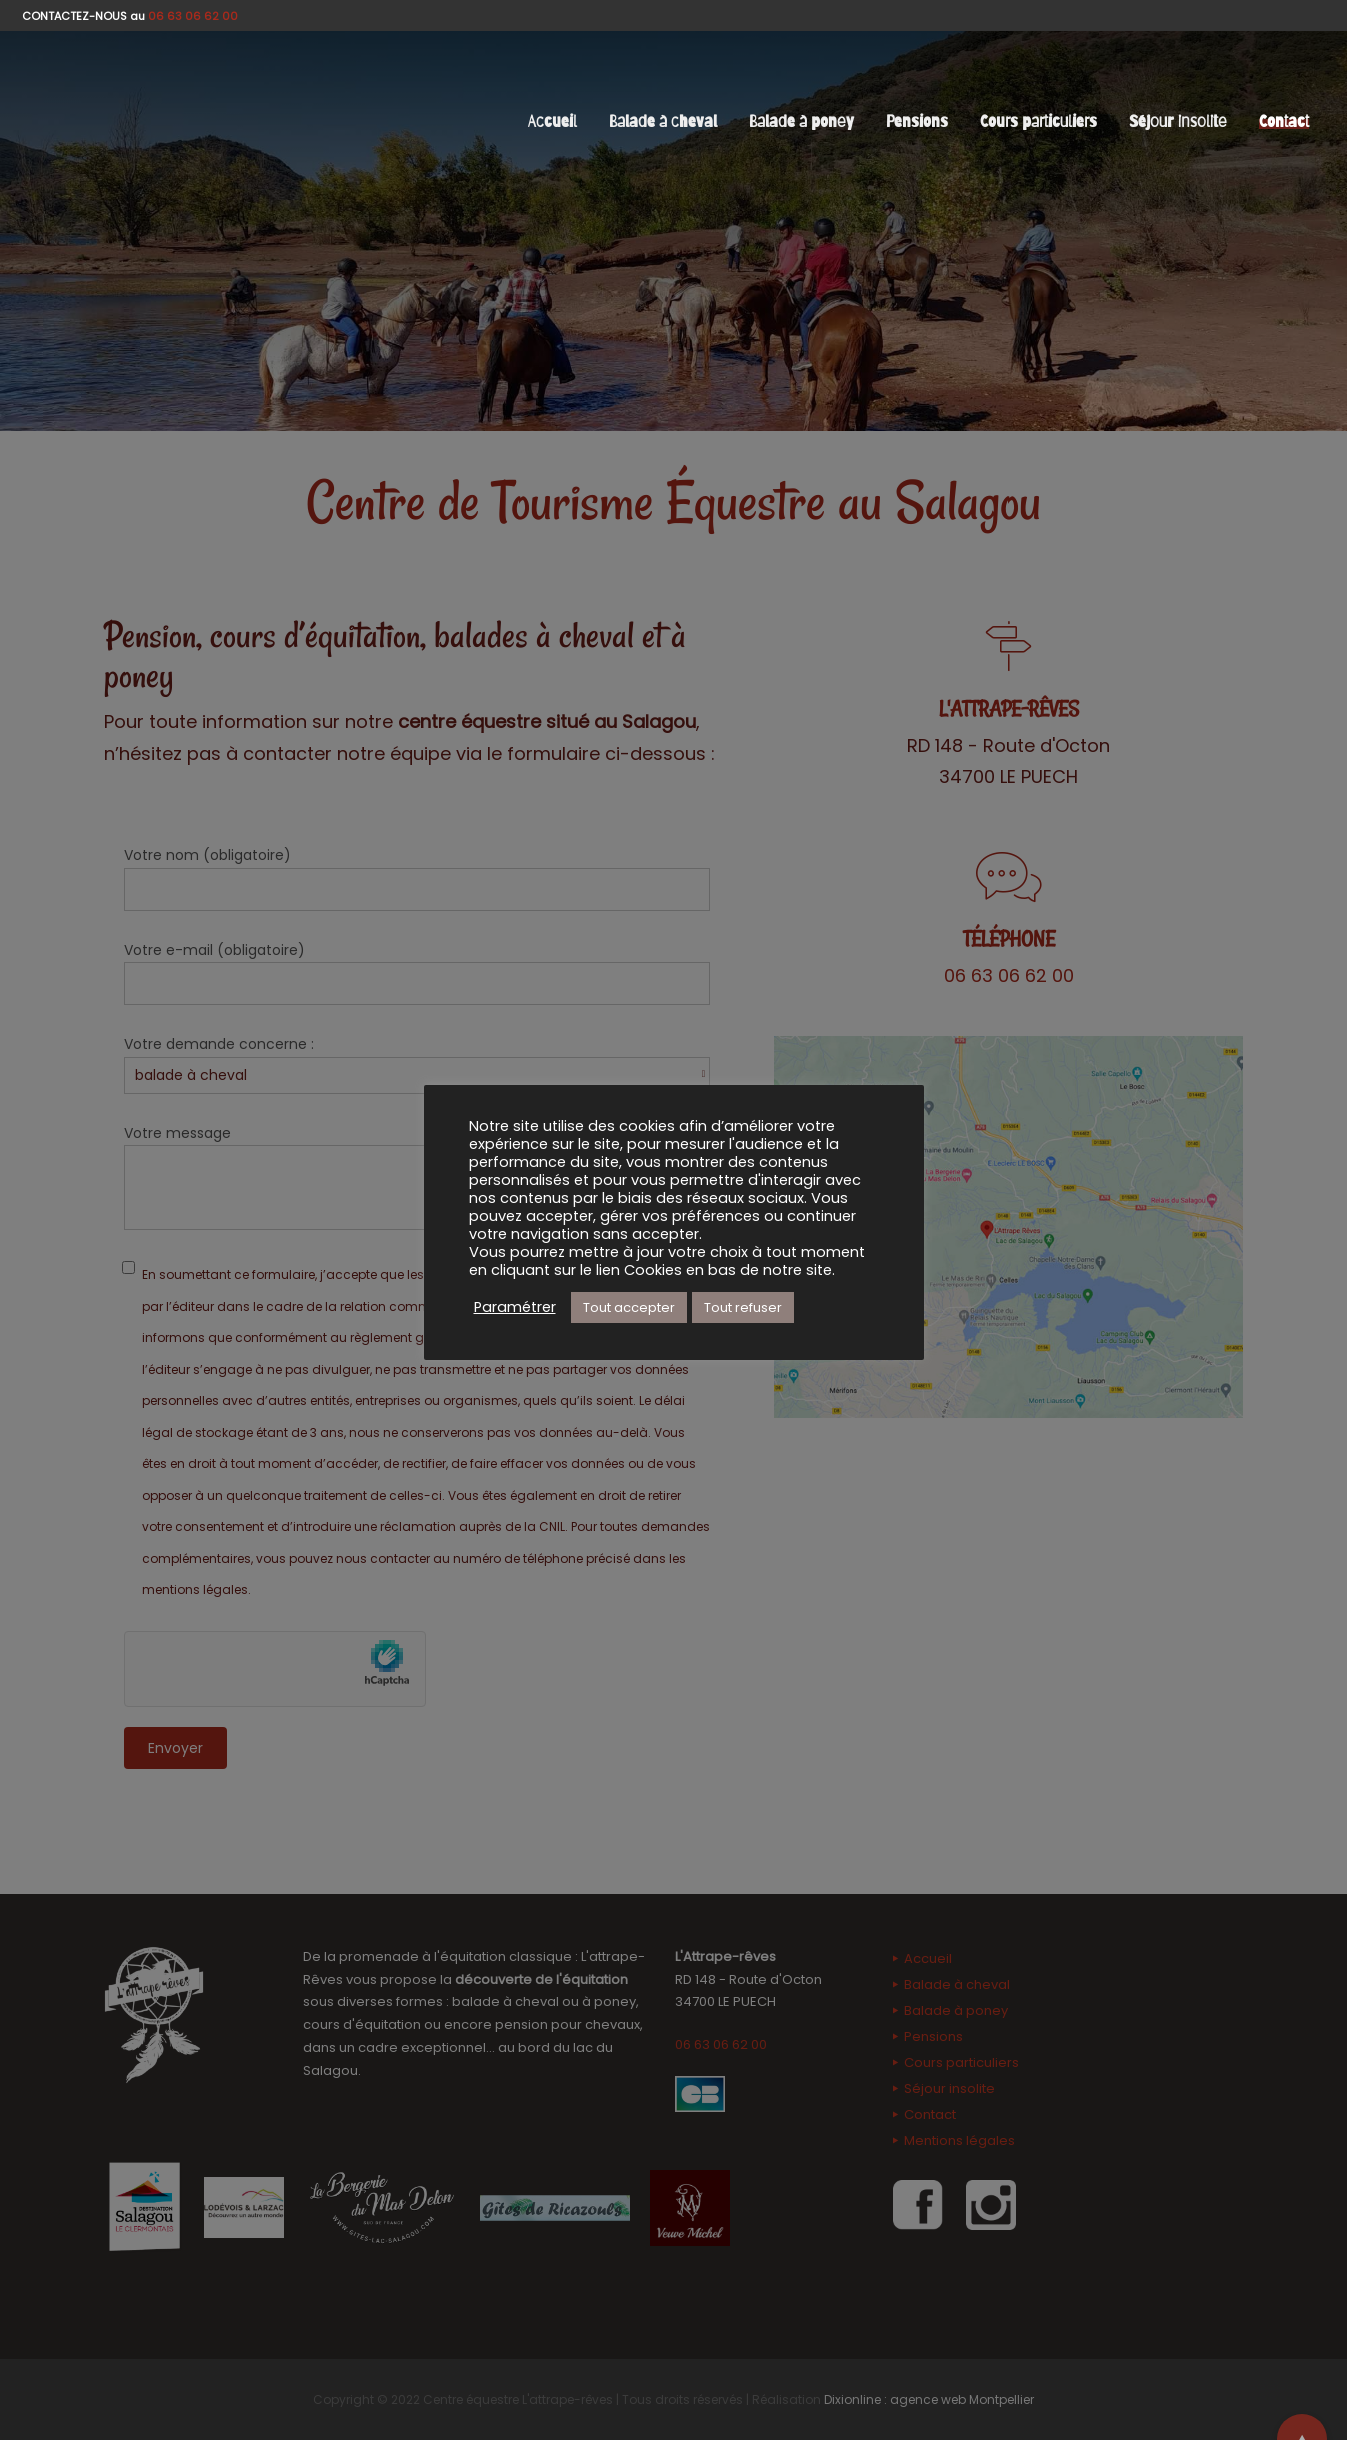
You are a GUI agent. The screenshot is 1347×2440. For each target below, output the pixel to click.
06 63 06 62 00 (193, 16)
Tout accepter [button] (629, 1307)
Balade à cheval (663, 121)
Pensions (917, 121)
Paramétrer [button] (515, 1307)
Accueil (552, 121)
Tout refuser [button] (743, 1307)
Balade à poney (801, 121)
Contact (1284, 121)
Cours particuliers (1038, 121)
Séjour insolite (1178, 121)
